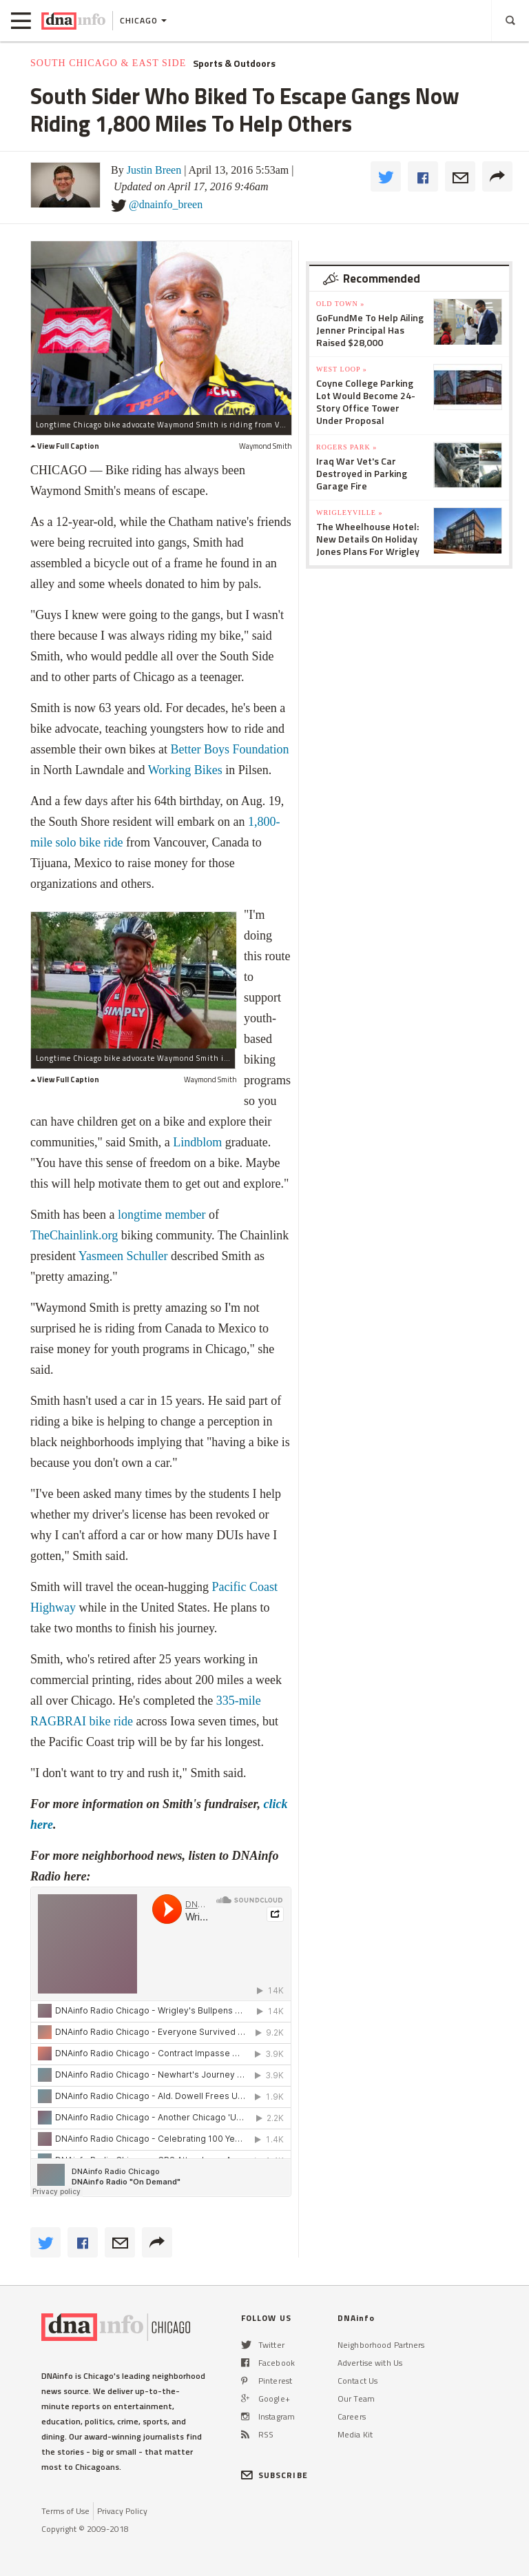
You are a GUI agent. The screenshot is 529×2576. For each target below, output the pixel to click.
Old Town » (340, 303)
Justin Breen (154, 170)
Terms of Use (65, 2510)
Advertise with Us (370, 2362)
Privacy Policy (122, 2510)
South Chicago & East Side (108, 63)
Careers (352, 2416)
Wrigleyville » (349, 512)
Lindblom (197, 1142)
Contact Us (357, 2380)
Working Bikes (185, 770)
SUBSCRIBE (274, 2475)
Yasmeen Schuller (123, 1256)
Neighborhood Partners (381, 2344)
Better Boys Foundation (229, 749)
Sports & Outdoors (234, 63)
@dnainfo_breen (166, 204)
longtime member (161, 1214)
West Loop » (341, 369)
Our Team (356, 2398)
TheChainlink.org (74, 1235)
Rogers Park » (346, 447)
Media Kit (355, 2434)
